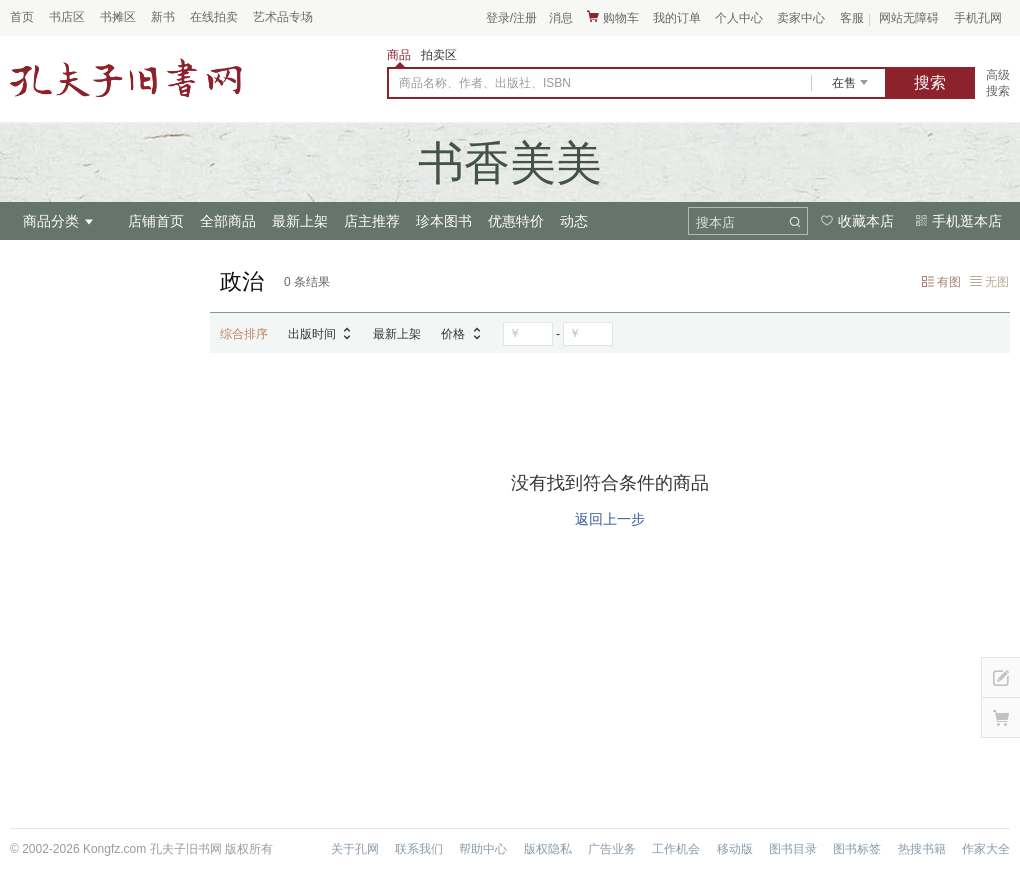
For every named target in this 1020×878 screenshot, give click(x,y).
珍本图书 (444, 221)
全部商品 (228, 221)
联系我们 (419, 849)
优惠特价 (516, 221)
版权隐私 (548, 849)
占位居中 (126, 78)
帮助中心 (483, 849)
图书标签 (857, 849)
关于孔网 (355, 849)
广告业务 (612, 849)
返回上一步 (610, 519)
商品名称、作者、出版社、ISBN (485, 83)
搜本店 (715, 222)
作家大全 (986, 849)
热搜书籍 (922, 849)
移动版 (735, 849)
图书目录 (793, 849)
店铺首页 (156, 221)
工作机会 (676, 849)
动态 (574, 221)
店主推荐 (372, 221)
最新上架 (300, 221)
